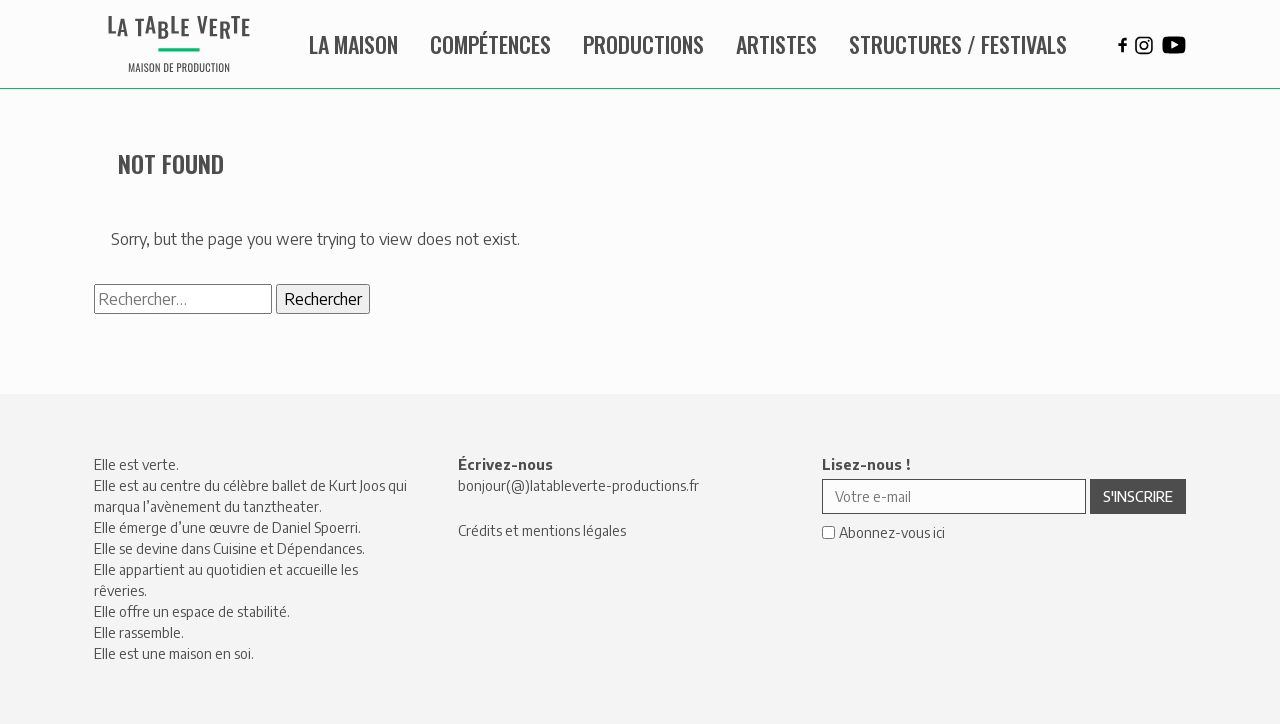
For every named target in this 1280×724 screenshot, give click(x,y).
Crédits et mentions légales (542, 530)
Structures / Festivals (958, 44)
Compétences (490, 44)
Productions (643, 44)
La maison (353, 44)
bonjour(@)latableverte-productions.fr (578, 485)
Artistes (776, 44)
